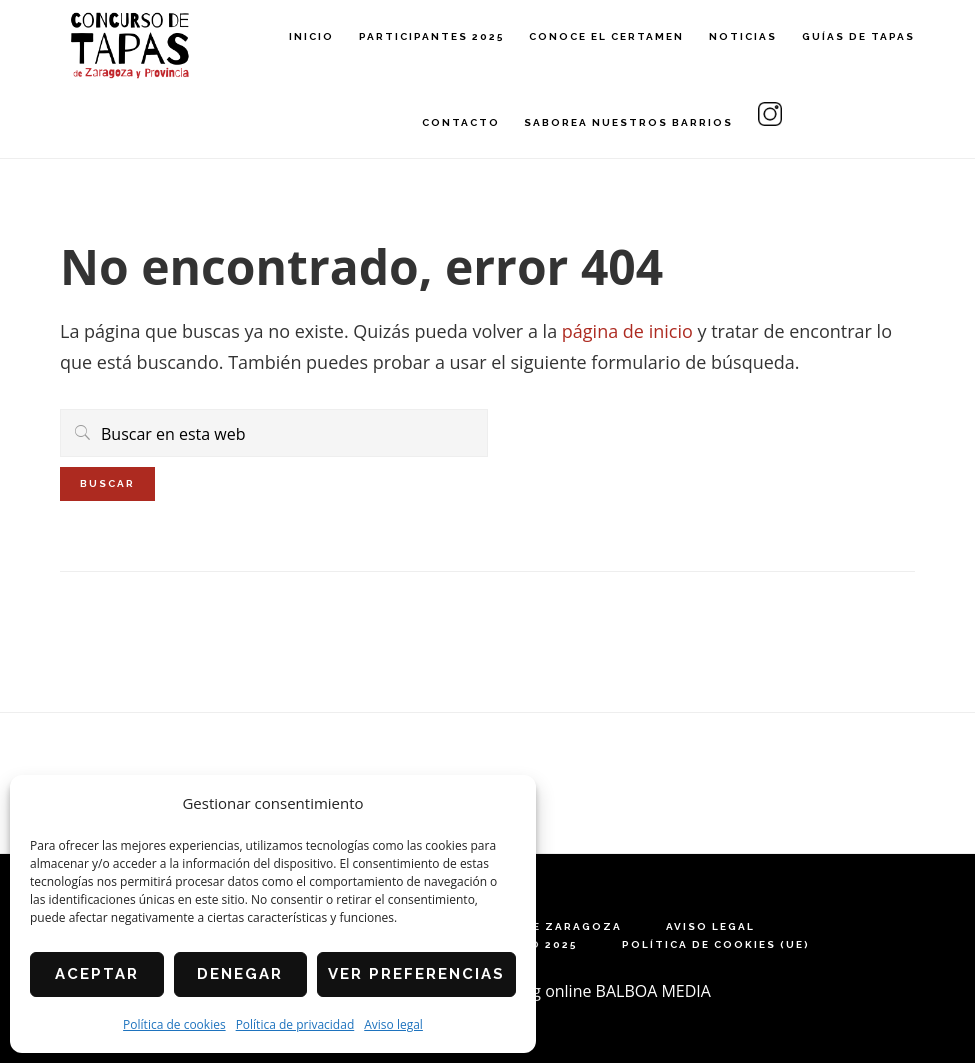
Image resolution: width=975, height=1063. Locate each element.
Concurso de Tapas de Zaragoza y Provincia (130, 45)
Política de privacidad (295, 1024)
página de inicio (627, 331)
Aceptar (97, 974)
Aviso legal (393, 1024)
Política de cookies (174, 1024)
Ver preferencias (416, 974)
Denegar (240, 974)
